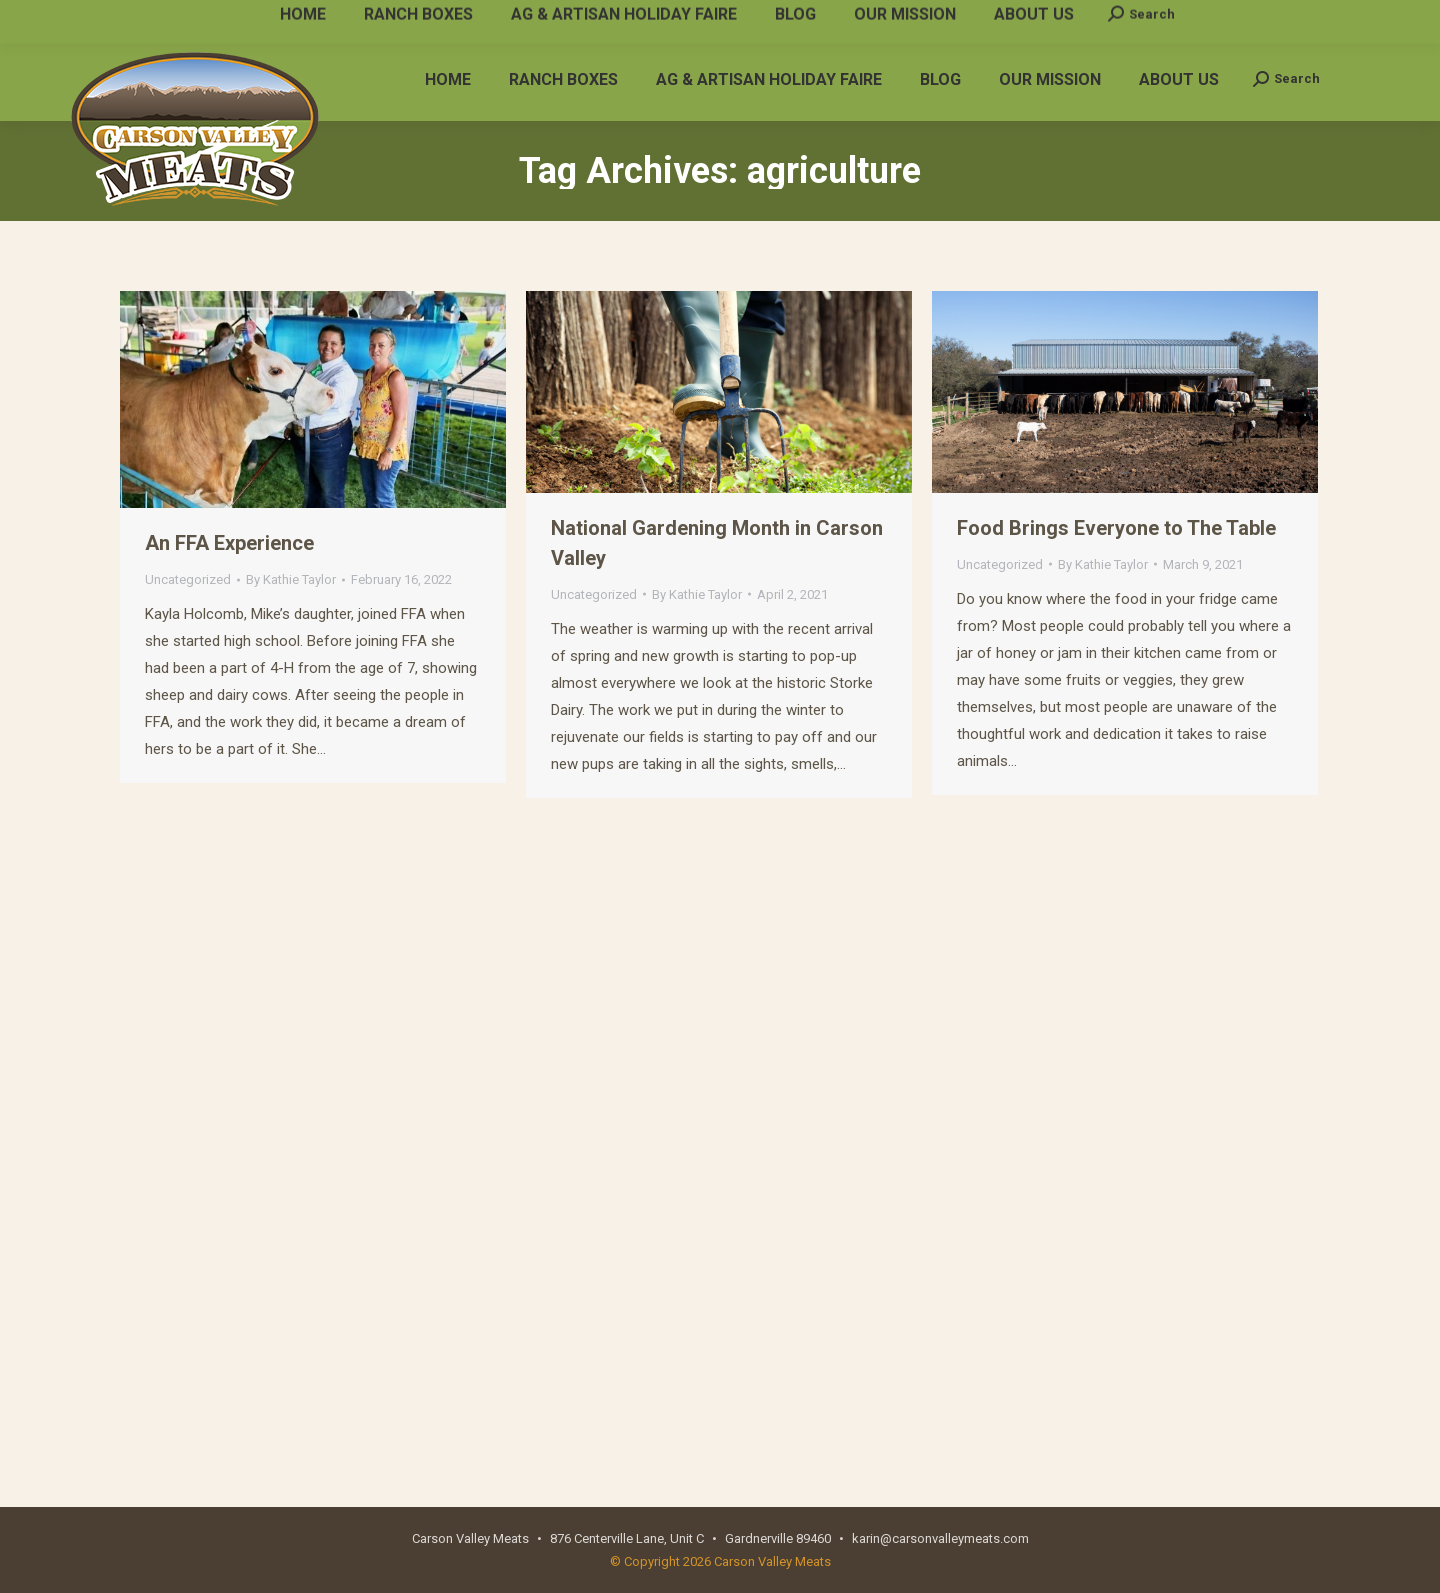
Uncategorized (188, 579)
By (291, 579)
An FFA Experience (229, 543)
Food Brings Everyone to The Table (1116, 528)
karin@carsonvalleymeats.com (353, 18)
